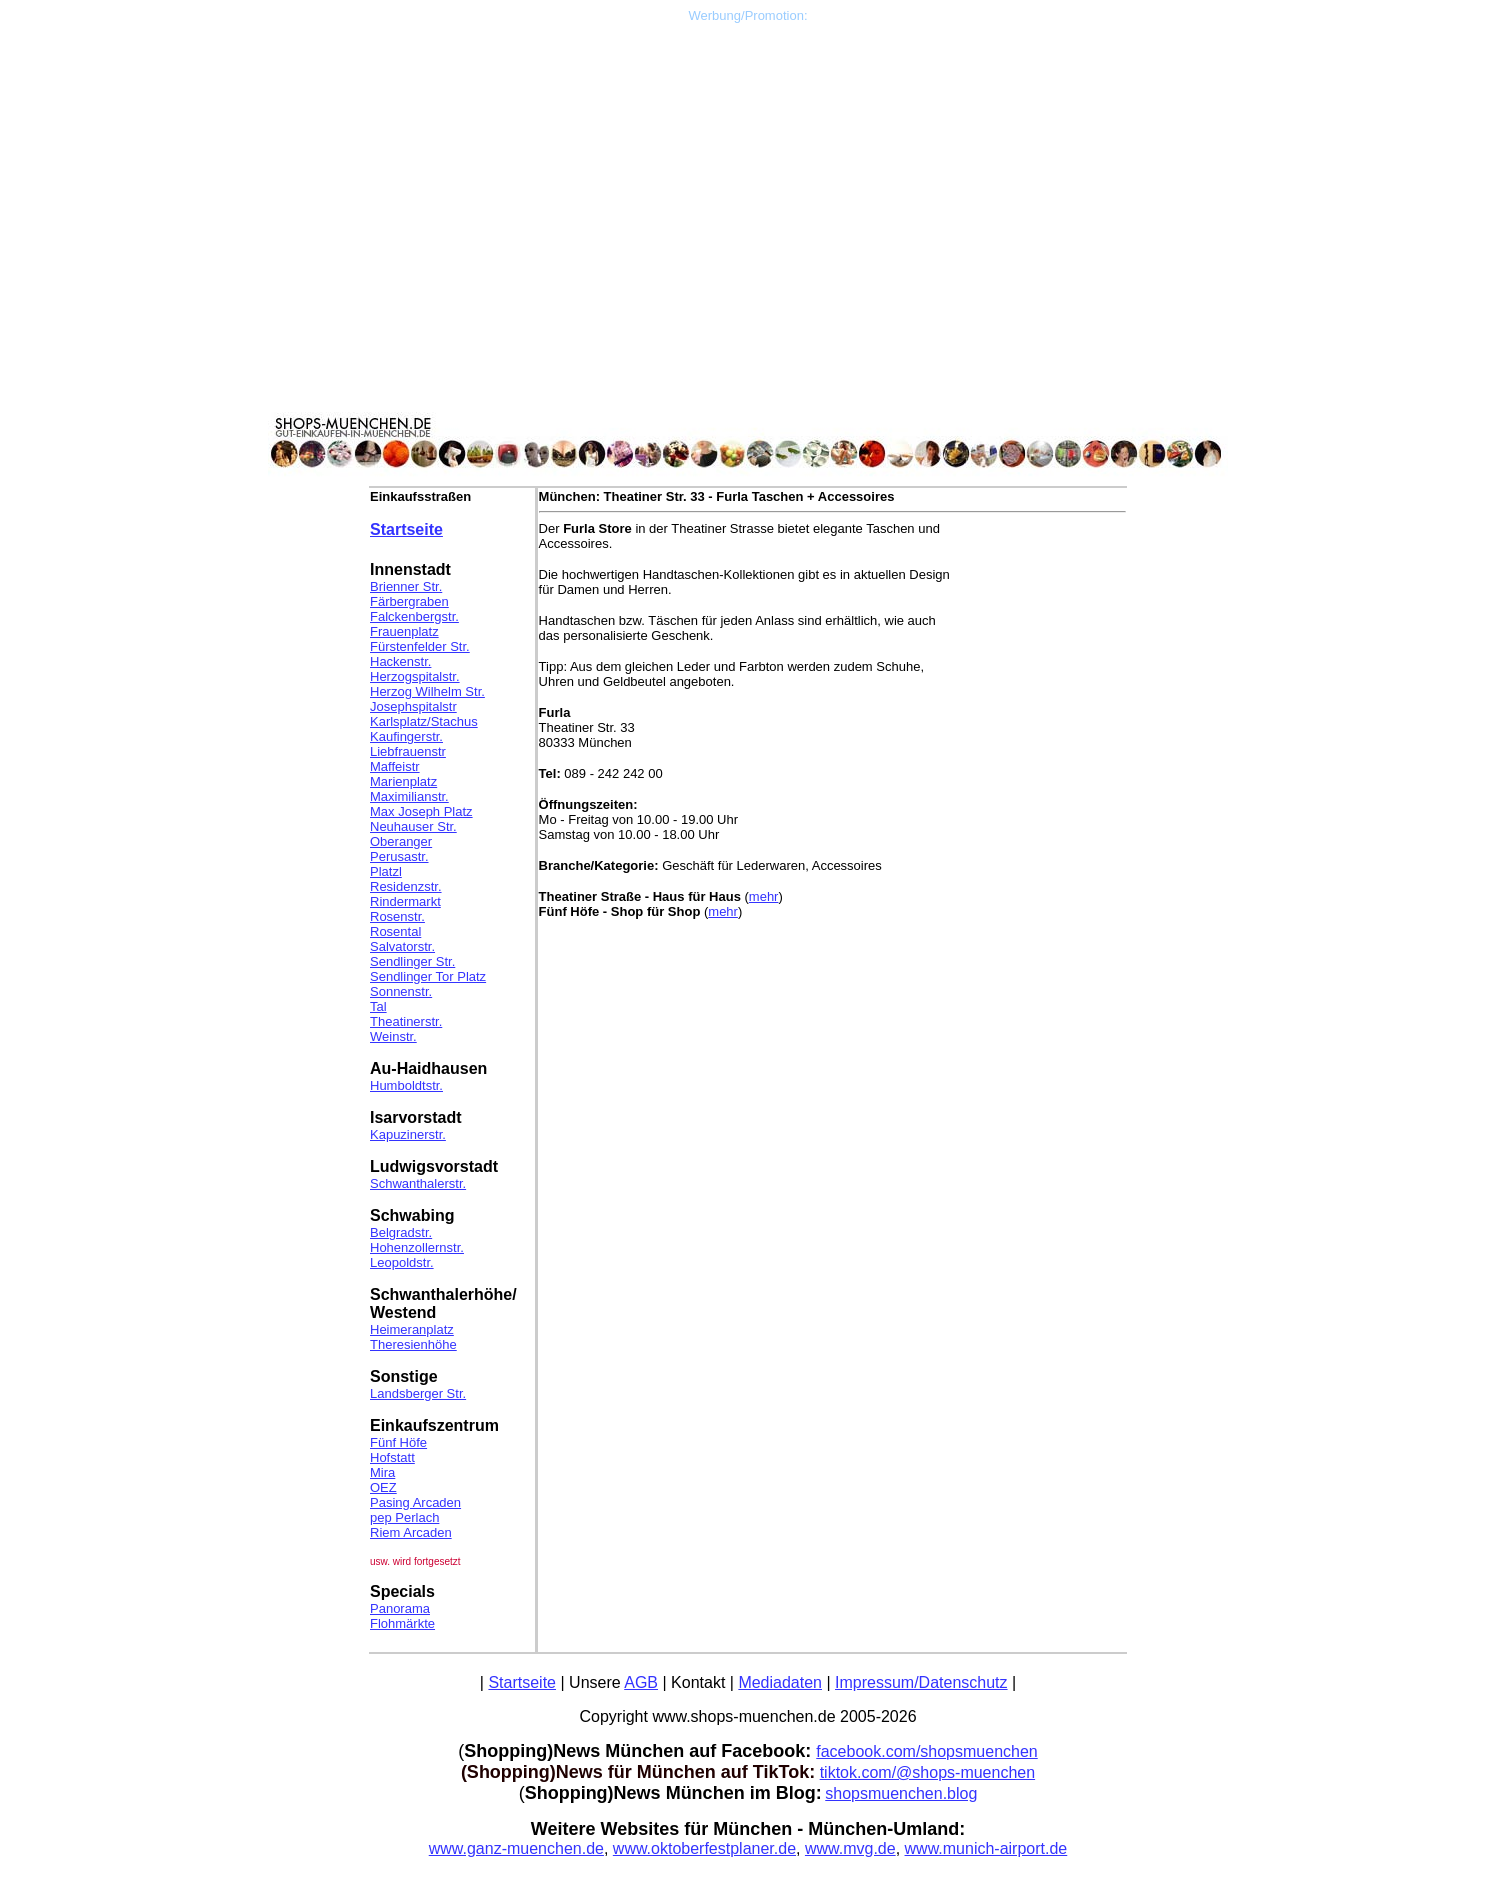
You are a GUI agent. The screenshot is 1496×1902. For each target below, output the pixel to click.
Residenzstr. (406, 886)
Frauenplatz (404, 631)
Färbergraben (409, 601)
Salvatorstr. (402, 946)
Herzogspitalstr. (415, 676)
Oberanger (401, 841)
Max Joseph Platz (421, 811)
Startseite (406, 529)
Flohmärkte (402, 1623)
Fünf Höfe (398, 1442)
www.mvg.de (850, 1848)
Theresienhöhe (413, 1344)
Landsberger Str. (418, 1393)
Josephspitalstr (413, 706)
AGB (641, 1682)
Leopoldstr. (402, 1262)
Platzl (386, 871)
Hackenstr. (400, 661)
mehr (764, 896)
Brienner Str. (406, 586)
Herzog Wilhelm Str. (427, 691)
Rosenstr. (397, 916)
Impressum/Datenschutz (921, 1682)
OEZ (383, 1487)
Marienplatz (403, 781)
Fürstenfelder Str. (420, 646)
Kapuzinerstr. (408, 1134)
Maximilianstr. (409, 796)
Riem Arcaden (411, 1532)
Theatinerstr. (406, 1021)
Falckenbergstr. (414, 616)
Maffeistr (395, 766)
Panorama (400, 1608)
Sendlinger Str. (412, 961)
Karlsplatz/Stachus (424, 721)
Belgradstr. (401, 1232)
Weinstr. (393, 1036)
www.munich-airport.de (986, 1848)
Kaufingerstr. (406, 736)
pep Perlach (404, 1517)
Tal (378, 1006)
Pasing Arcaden (415, 1502)
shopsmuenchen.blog (901, 1793)
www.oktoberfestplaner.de (704, 1848)
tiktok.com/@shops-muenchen (927, 1772)
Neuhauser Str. (413, 826)
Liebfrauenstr (408, 751)
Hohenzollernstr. (417, 1247)
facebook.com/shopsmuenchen (926, 1751)
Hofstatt (392, 1457)
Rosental (395, 931)
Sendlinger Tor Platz (428, 976)
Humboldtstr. (406, 1085)
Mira (382, 1472)
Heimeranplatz (412, 1329)
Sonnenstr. (401, 991)
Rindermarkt (405, 901)
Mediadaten (780, 1682)
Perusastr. (399, 856)
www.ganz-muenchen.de (516, 1848)
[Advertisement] (748, 163)
